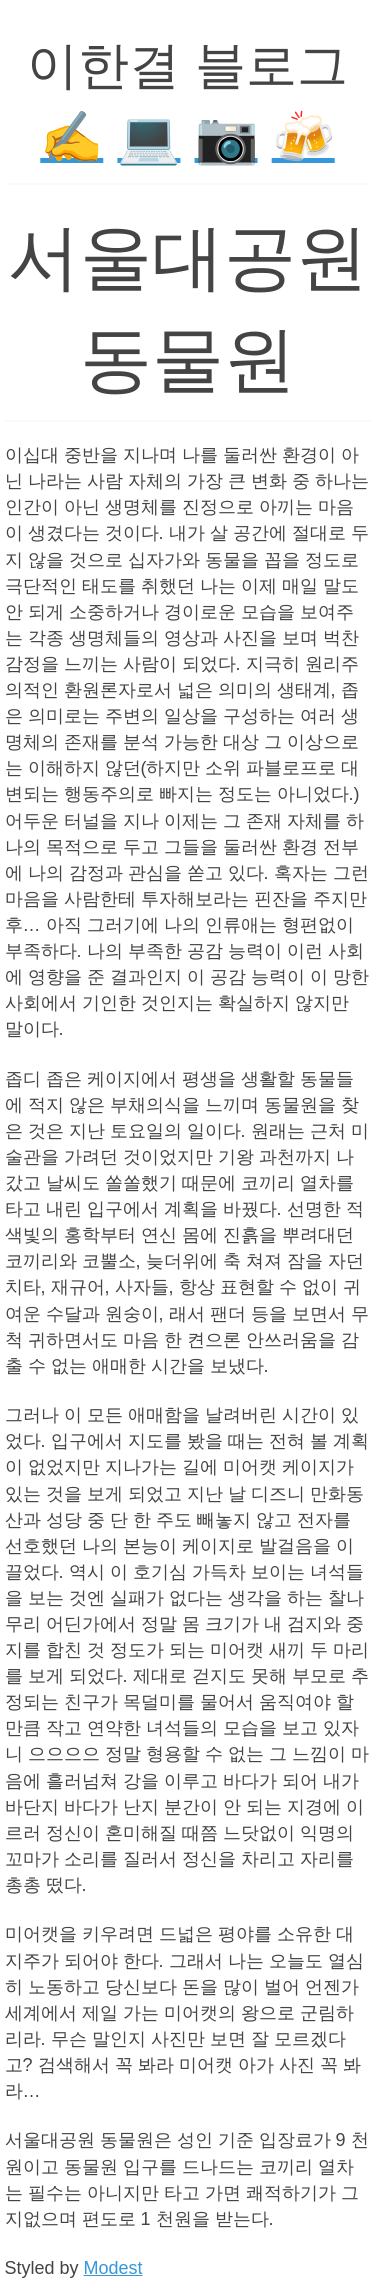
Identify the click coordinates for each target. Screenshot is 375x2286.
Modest (113, 2268)
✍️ (71, 137)
